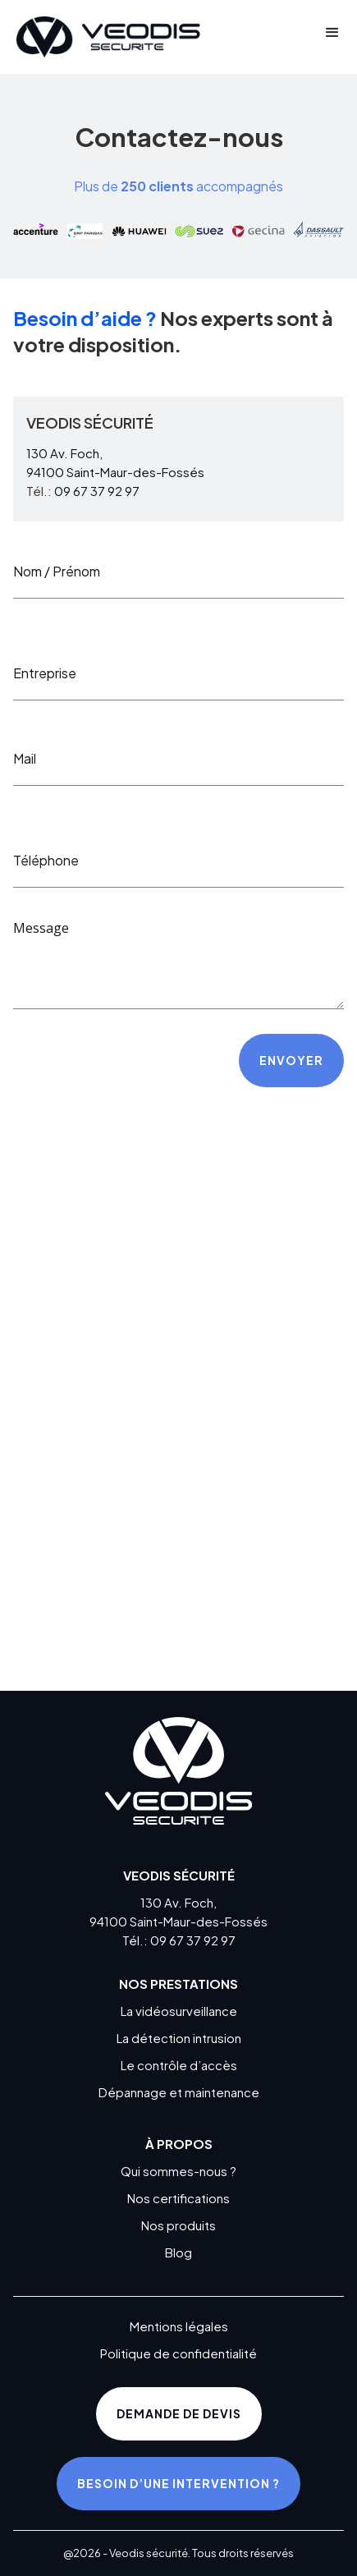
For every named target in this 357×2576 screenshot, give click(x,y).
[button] (332, 37)
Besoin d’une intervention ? (178, 2483)
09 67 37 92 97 (97, 490)
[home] (104, 36)
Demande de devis (179, 2413)
